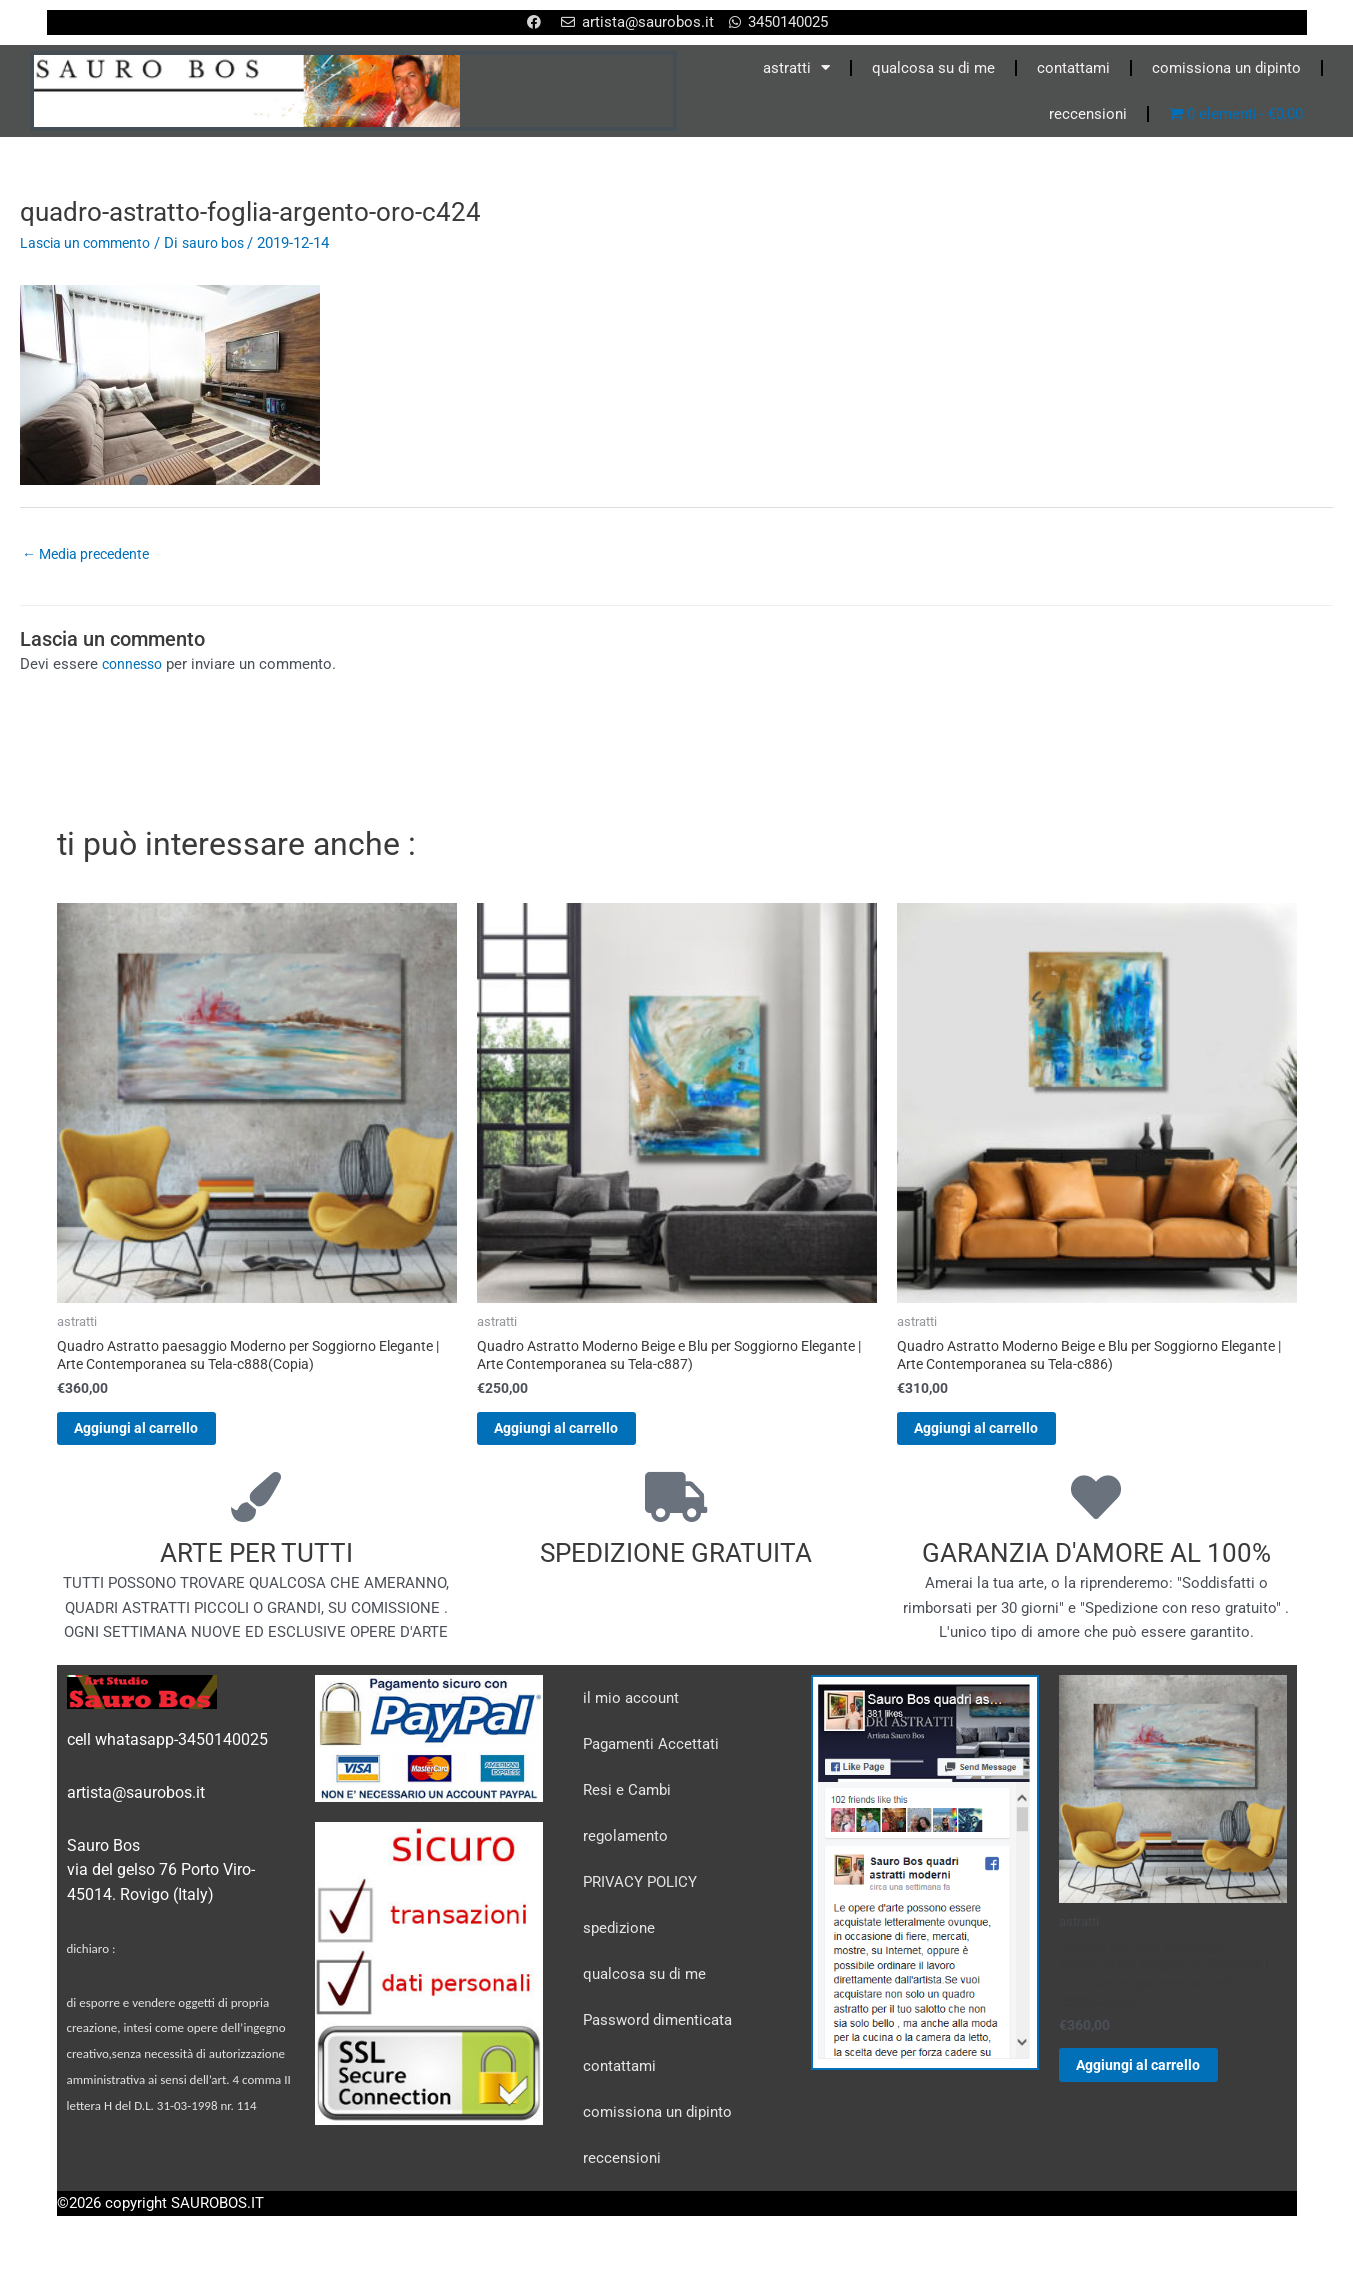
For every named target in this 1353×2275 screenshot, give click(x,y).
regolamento (625, 1849)
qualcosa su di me (933, 68)
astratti (796, 67)
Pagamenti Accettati (651, 1757)
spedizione (619, 1941)
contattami (1073, 68)
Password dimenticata (657, 2033)
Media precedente (91, 555)
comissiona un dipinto (1226, 68)
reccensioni (1088, 114)
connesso (135, 667)
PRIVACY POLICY (640, 1895)
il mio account (631, 1711)
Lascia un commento (90, 243)
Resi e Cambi (627, 1803)
